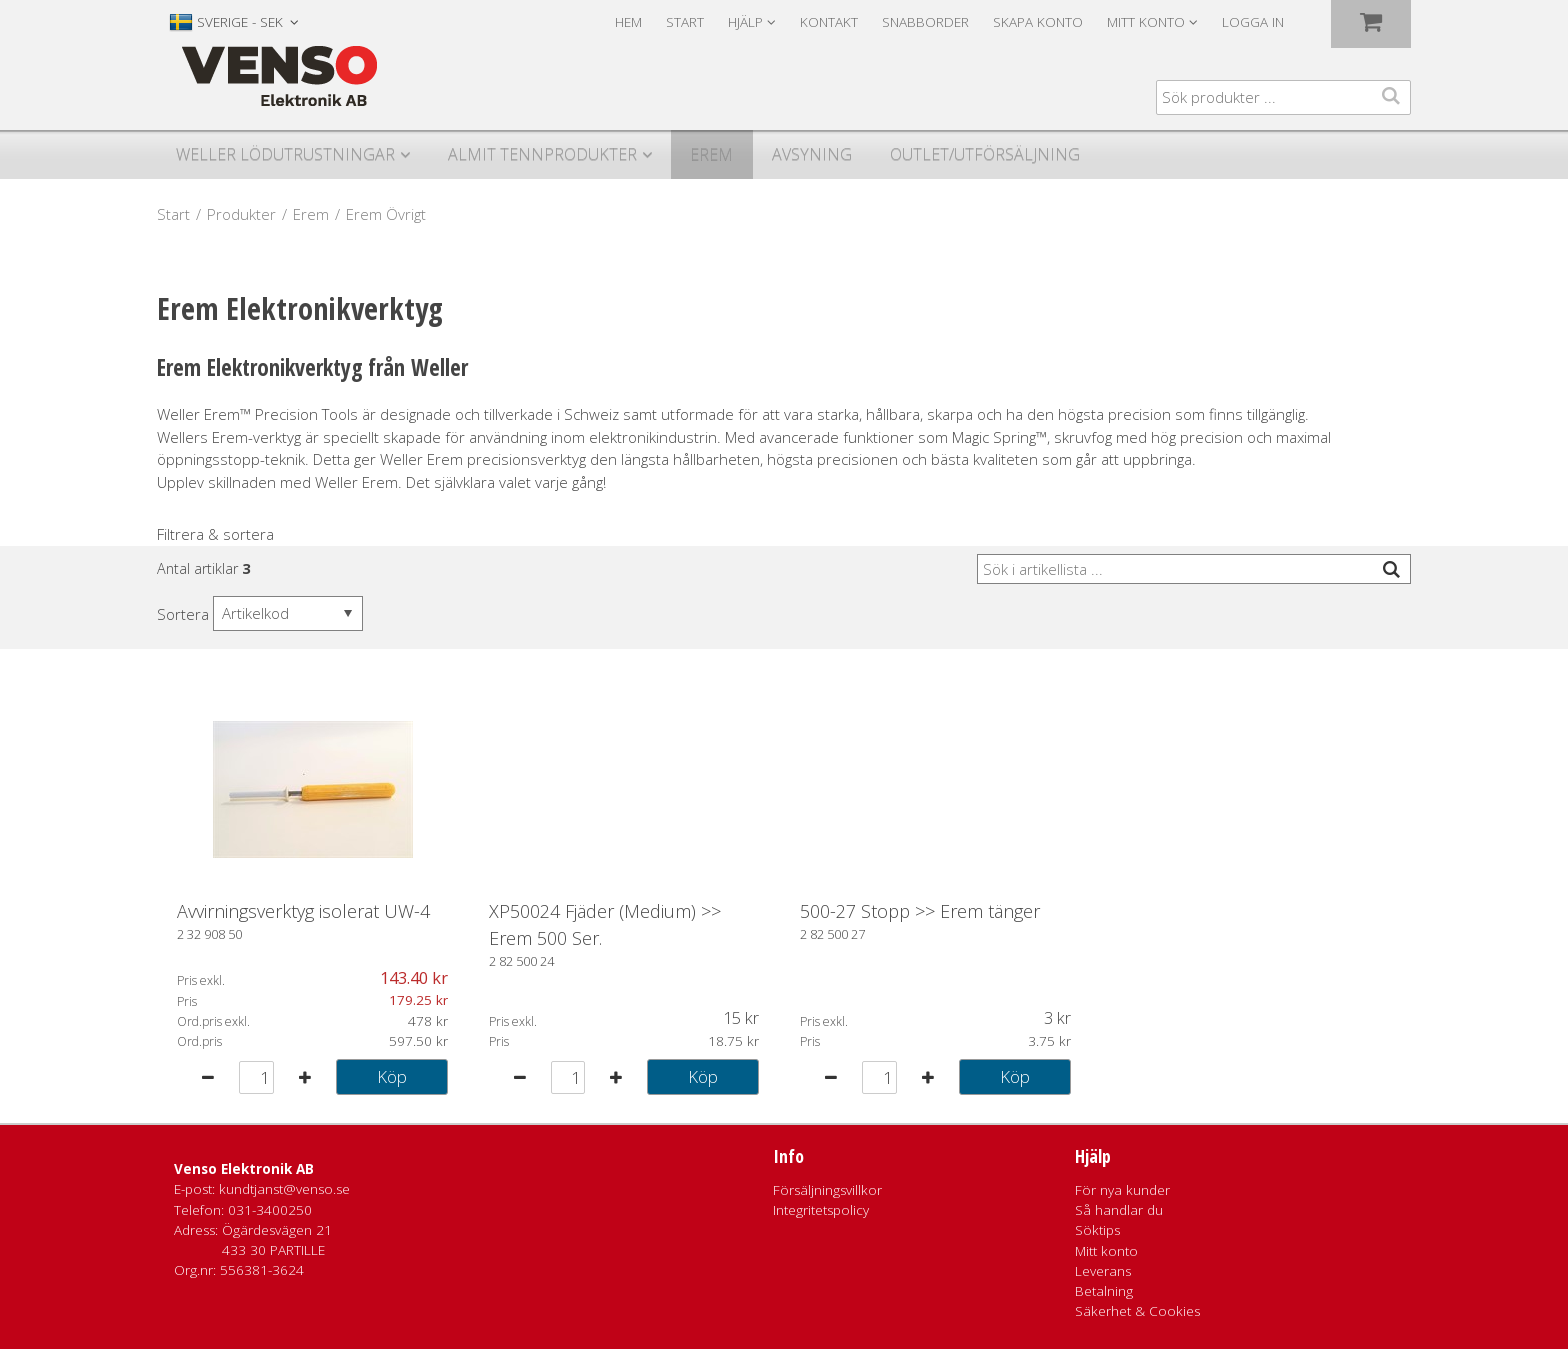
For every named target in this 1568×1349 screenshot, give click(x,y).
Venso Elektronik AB (244, 1169)
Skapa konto (1038, 22)
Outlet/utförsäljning (985, 154)
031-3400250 (270, 1210)
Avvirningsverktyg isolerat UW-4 (303, 911)
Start (685, 22)
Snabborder (925, 22)
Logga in (1253, 22)
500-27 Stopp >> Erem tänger (920, 911)
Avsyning (812, 154)
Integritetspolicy (821, 1210)
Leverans (1103, 1271)
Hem (628, 22)
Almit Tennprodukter (542, 154)
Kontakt (829, 22)
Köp (392, 1076)
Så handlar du (1119, 1210)
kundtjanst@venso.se (284, 1189)
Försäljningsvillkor (827, 1190)
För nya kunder (1122, 1190)
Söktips (1097, 1230)
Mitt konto (1106, 1251)
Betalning (1104, 1291)
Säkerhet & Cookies (1137, 1311)
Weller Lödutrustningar (285, 154)
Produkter (241, 214)
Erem (711, 154)
